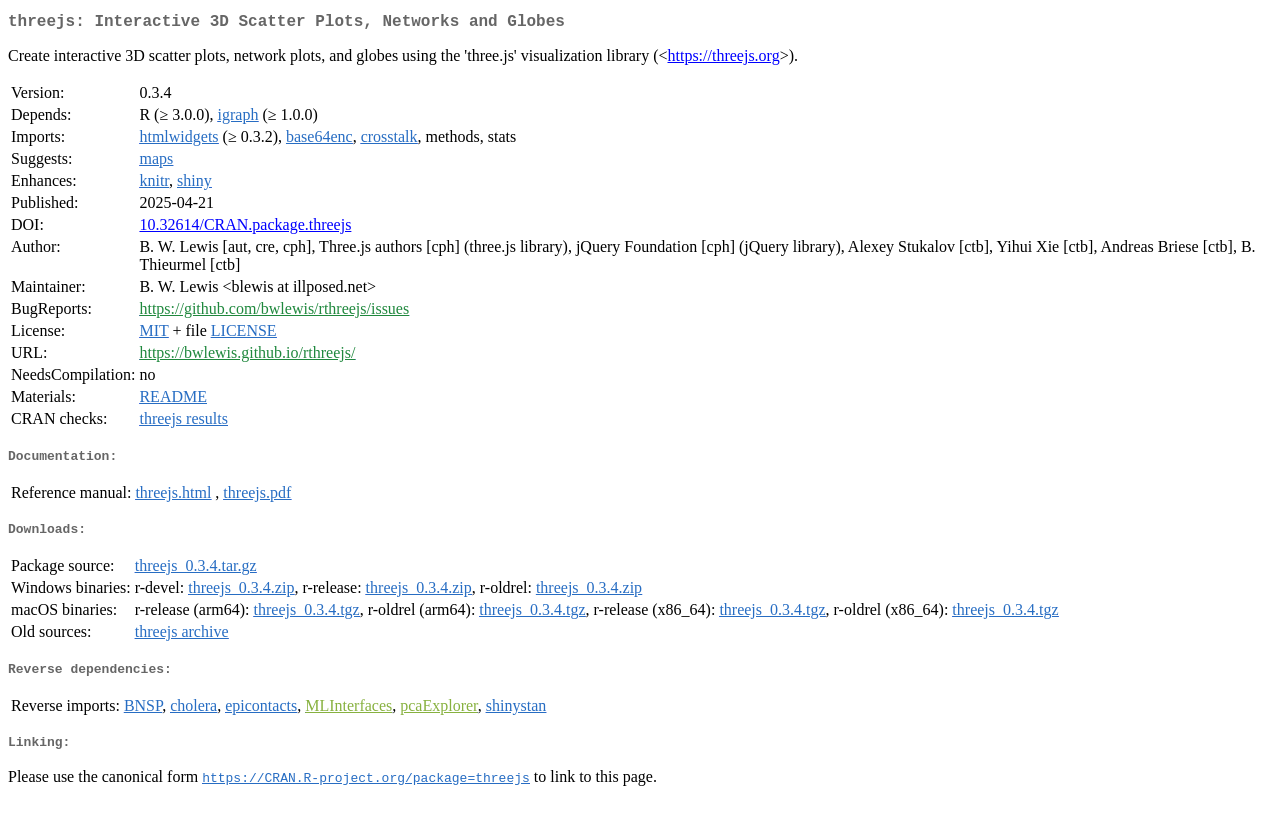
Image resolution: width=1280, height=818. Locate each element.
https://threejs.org (724, 59)
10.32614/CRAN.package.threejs (245, 228)
